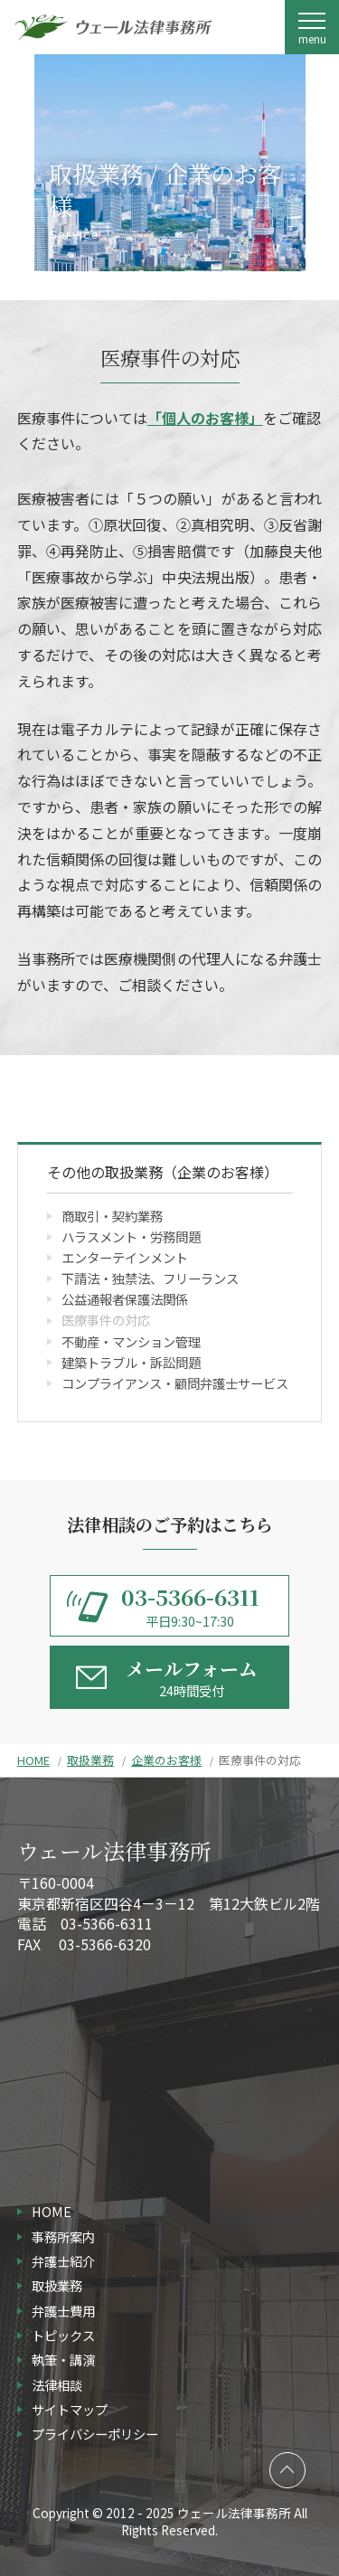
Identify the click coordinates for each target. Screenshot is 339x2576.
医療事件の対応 (105, 1319)
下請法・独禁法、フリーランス (150, 1278)
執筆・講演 (63, 2359)
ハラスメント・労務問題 (131, 1236)
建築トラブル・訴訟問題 (131, 1362)
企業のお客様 (166, 1760)
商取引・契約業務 (112, 1215)
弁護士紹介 (63, 2260)
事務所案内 (63, 2236)
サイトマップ (70, 2409)
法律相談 (57, 2384)
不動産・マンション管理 (131, 1341)
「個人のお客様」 (205, 418)
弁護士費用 (63, 2310)
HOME (33, 1760)
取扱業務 (90, 1760)
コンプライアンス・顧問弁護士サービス (174, 1382)
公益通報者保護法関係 (124, 1298)
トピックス (63, 2335)
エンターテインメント (124, 1257)
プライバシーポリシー (95, 2433)
